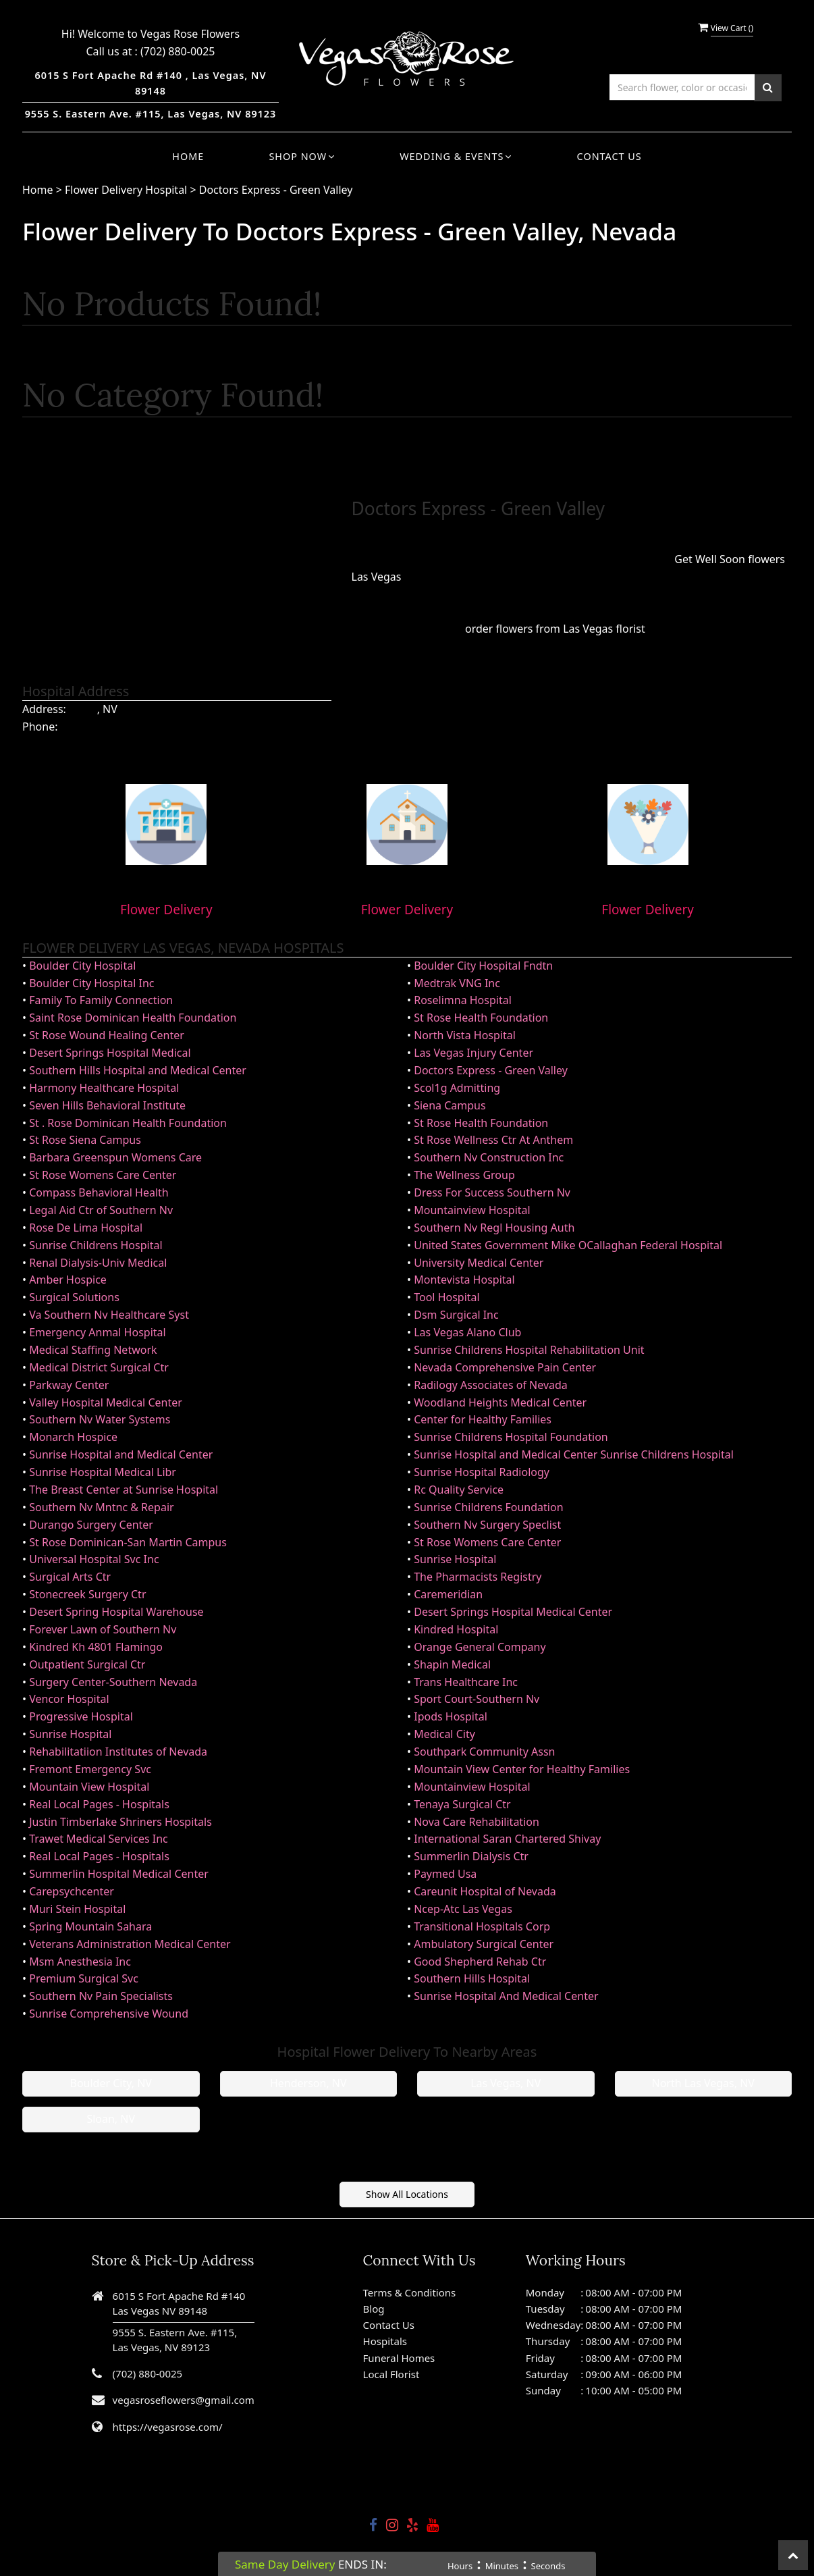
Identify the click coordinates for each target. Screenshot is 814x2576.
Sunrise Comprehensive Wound (108, 2013)
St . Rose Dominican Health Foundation (128, 1122)
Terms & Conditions (409, 2292)
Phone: (39, 726)
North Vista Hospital (465, 1035)
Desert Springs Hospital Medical (109, 1052)
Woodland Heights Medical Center (500, 1402)
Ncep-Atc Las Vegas (463, 1908)
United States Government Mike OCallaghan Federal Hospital (568, 1245)
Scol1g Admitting (457, 1087)
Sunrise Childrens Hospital (95, 1245)
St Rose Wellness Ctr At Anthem (493, 1139)
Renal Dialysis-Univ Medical (98, 1262)
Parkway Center (69, 1384)
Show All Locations (407, 2194)
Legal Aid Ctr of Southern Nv (101, 1210)
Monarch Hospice (73, 1436)
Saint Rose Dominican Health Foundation (132, 1017)
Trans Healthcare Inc (466, 1682)
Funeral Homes (399, 2358)
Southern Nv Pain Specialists (101, 1996)
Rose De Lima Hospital (85, 1227)
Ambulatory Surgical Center (483, 1944)
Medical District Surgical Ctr (99, 1367)
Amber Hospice (68, 1279)
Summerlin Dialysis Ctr (471, 1856)
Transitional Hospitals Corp (482, 1926)
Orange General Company (479, 1646)
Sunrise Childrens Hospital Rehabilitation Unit (529, 1349)
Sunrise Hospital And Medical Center (506, 1996)
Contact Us (609, 156)
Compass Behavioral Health (98, 1192)
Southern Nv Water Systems (99, 1419)
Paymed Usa (445, 1873)
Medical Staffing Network (93, 1349)
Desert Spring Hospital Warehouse (116, 1611)
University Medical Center (478, 1262)
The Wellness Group (464, 1174)
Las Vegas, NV (505, 2083)
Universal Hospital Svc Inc (94, 1559)
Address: (44, 709)
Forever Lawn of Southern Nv (102, 1629)
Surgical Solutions (74, 1297)
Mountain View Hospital (89, 1786)
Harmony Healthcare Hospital (104, 1087)
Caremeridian (448, 1594)
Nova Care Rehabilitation (476, 1821)
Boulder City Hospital (82, 965)
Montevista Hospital (464, 1279)
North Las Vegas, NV (703, 2083)
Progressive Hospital (81, 1716)
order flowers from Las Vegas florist (555, 628)
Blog (374, 2308)
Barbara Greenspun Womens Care (115, 1157)
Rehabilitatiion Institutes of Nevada (118, 1751)
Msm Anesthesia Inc (80, 1961)
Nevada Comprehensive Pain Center (505, 1367)
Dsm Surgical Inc (456, 1314)
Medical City (444, 1734)
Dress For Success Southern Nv (492, 1192)
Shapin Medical (452, 1664)
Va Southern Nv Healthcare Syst (109, 1314)
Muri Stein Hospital (77, 1908)
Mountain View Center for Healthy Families (522, 1769)
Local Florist (391, 2374)
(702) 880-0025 (177, 51)
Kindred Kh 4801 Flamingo (96, 1646)
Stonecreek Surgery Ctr (87, 1594)
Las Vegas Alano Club (467, 1332)
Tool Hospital (446, 1297)
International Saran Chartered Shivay (507, 1838)
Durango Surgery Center (91, 1524)
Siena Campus (449, 1105)
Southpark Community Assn (484, 1751)
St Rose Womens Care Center (102, 1174)
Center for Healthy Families (482, 1419)
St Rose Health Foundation (481, 1017)
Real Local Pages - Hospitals (99, 1804)
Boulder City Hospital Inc (91, 983)
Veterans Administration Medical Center (129, 1944)
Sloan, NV (110, 2118)
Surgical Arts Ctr (70, 1576)
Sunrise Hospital (455, 1559)
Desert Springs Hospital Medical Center (513, 1611)
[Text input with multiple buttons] (682, 87)
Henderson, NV (308, 2083)
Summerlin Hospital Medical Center (119, 1873)
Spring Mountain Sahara (90, 1926)
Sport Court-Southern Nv (476, 1698)
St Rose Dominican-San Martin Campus (128, 1542)
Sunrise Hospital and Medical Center (121, 1454)
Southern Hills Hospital (472, 1978)
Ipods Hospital (450, 1716)
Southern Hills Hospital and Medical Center (137, 1070)
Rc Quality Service (459, 1489)
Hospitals (385, 2341)
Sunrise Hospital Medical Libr (102, 1472)
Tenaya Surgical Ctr (462, 1804)
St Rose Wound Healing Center (106, 1035)
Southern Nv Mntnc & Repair (101, 1507)
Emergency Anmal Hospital (97, 1332)
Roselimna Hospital (463, 1000)
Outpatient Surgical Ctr (87, 1664)
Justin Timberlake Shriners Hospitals (120, 1821)
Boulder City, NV (111, 2083)
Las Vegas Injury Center (473, 1052)
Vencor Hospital (69, 1698)
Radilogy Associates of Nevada (491, 1384)
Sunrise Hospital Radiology (481, 1472)
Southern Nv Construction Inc (489, 1157)
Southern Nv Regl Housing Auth (494, 1227)
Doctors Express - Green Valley (276, 189)
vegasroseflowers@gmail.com (183, 2400)
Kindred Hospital (456, 1629)
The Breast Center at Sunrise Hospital (123, 1489)
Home (188, 156)
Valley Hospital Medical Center (105, 1402)
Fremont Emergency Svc (90, 1769)
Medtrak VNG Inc (457, 983)
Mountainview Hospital (472, 1210)
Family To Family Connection (101, 1000)
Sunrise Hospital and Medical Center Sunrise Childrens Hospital (574, 1454)
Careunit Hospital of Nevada (485, 1891)
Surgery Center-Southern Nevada (113, 1682)
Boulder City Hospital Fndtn (483, 965)
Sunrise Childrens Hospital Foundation (511, 1436)
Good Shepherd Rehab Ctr (480, 1961)
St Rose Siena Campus (85, 1139)
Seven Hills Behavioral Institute (107, 1105)
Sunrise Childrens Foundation (488, 1507)
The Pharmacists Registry (477, 1576)
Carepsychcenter (71, 1891)
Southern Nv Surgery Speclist (487, 1524)
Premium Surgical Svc (83, 1978)
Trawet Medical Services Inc (98, 1838)
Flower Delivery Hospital (127, 189)
